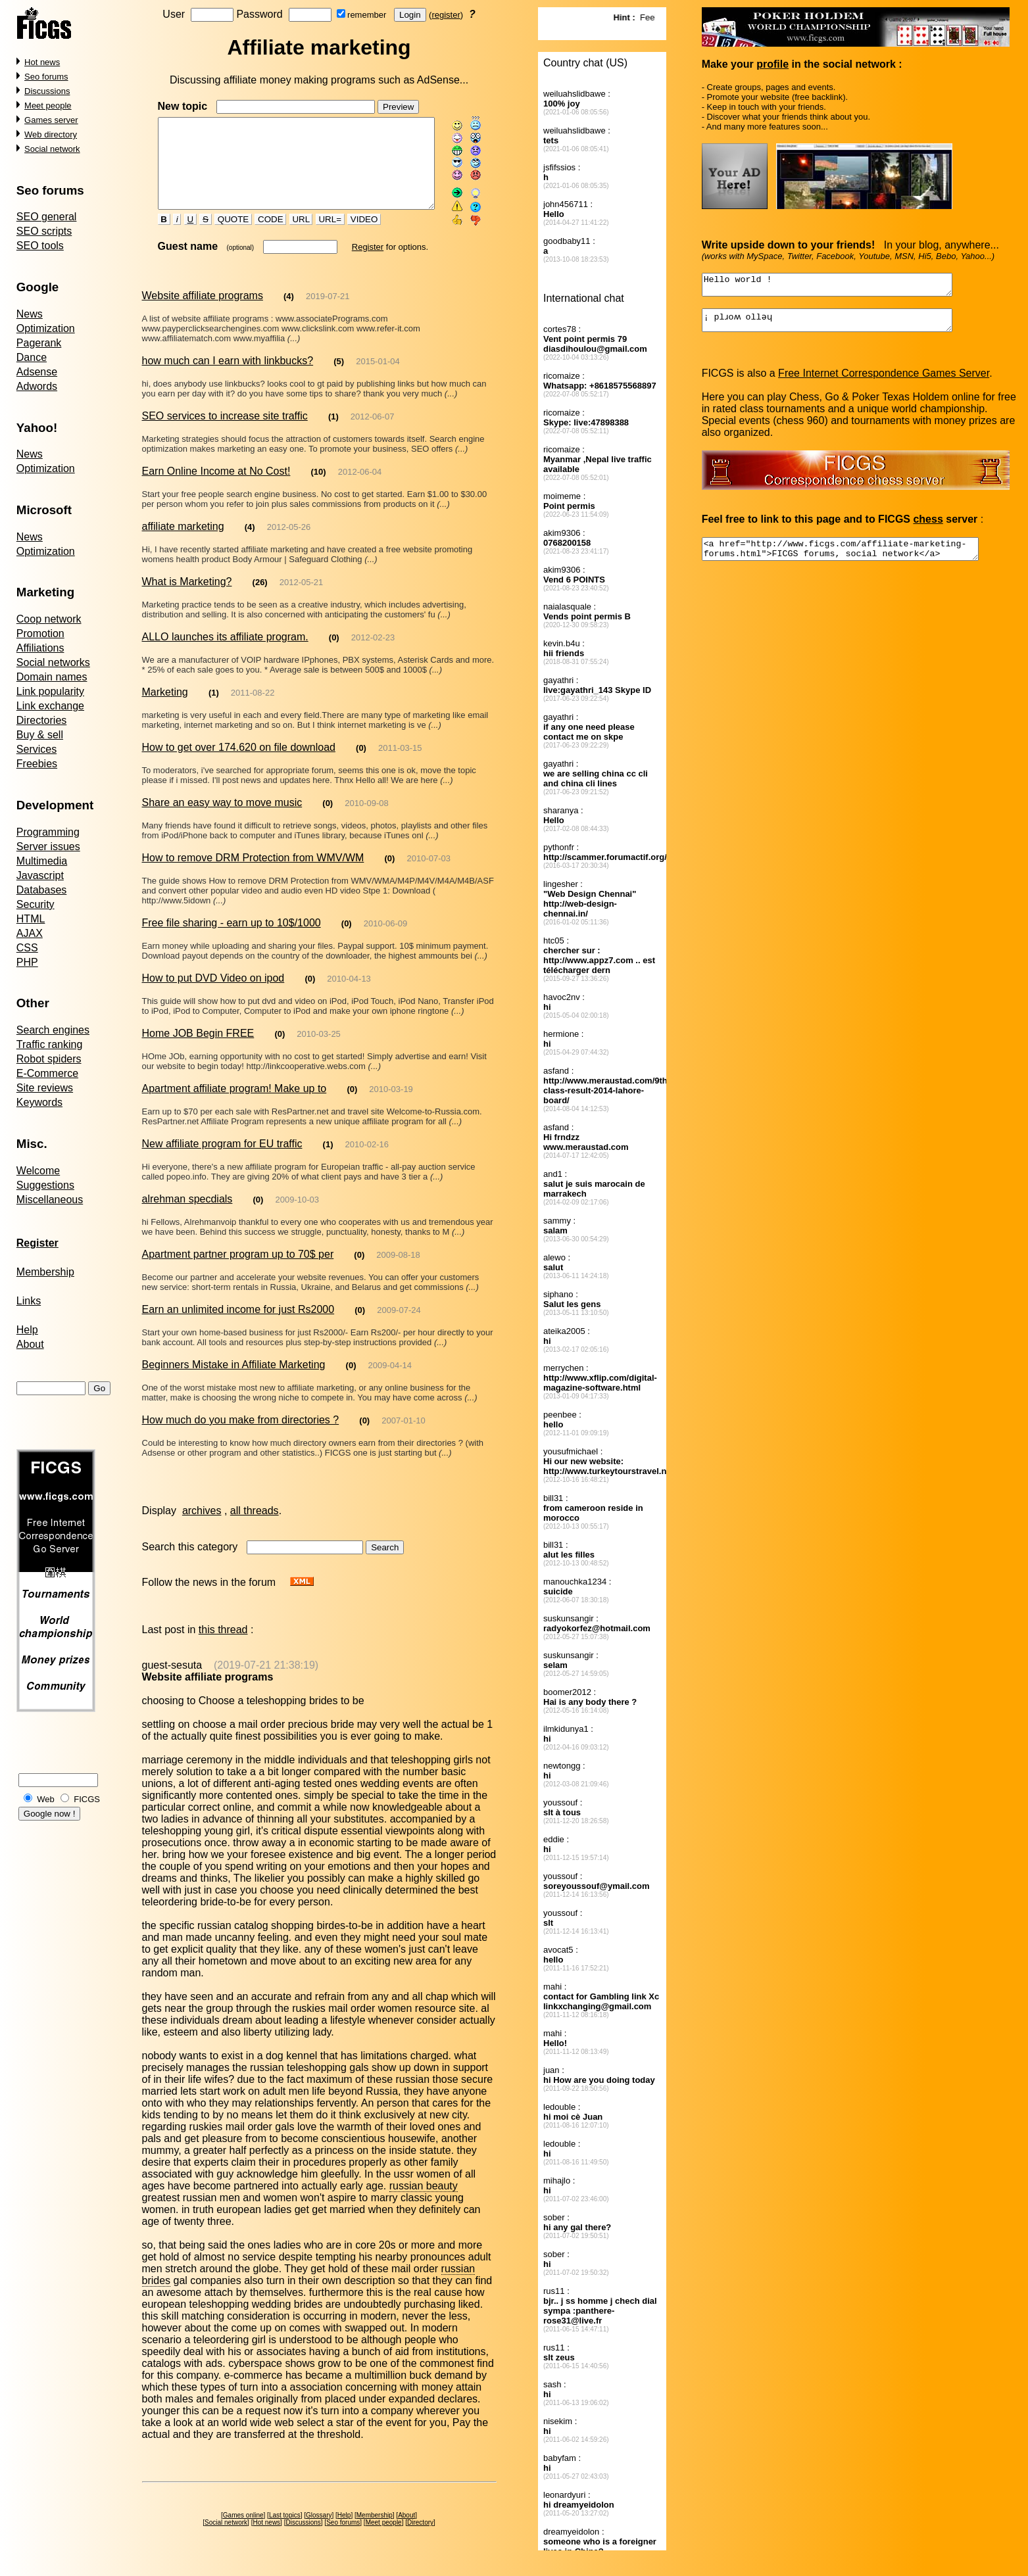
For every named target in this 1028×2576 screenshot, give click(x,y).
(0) (334, 654)
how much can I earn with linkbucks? (227, 377)
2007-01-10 (403, 1437)
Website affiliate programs (201, 312)
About (30, 1344)
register (448, 15)
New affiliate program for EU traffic (221, 1160)
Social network (52, 149)
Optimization (45, 328)
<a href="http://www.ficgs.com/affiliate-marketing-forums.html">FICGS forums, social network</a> (857, 559)
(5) (338, 378)
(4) (288, 313)
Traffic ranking (49, 1044)
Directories (41, 720)
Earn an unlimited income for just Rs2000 (237, 1325)
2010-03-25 (319, 1050)
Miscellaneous (49, 1199)
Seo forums (46, 77)
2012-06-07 (373, 433)
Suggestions (45, 1185)
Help (27, 1329)
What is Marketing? (186, 598)
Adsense (36, 371)
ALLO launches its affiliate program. (224, 653)
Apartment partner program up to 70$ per (237, 1270)
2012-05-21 (302, 599)
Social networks (53, 662)
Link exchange (50, 705)
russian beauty (423, 2202)
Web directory (50, 134)
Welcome (38, 1170)
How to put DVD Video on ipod (212, 994)
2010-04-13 (349, 995)
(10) (318, 488)
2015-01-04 (378, 378)
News (29, 314)
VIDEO (353, 236)
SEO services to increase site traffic (224, 432)
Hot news (42, 62)
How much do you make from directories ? (240, 1436)
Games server (51, 120)
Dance (31, 357)
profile (773, 64)
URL (289, 236)
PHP (27, 962)
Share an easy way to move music (221, 818)
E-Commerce (47, 1073)
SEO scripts (44, 231)
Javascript (40, 875)
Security (35, 904)
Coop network (49, 619)
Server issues (48, 846)
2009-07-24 (399, 1326)
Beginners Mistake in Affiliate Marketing (233, 1381)
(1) (333, 433)
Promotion (40, 633)
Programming (48, 832)
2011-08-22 (253, 709)
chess (928, 527)
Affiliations (40, 648)
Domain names (51, 676)
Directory (423, 2527)
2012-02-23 (373, 654)
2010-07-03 (428, 875)
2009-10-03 (297, 1216)
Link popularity (50, 691)
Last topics (287, 2519)
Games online (245, 2519)
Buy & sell (39, 734)
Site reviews (44, 1087)
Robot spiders (49, 1058)
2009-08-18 (398, 1271)
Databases (41, 889)
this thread (223, 1646)
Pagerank (39, 342)
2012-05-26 (289, 543)
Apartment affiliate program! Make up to (233, 1104)
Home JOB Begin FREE (197, 1049)
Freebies (36, 763)
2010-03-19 (391, 1105)
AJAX (29, 933)
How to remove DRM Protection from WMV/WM (252, 874)
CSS (27, 947)
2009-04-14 (390, 1382)
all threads (254, 1527)
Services (36, 749)
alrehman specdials (186, 1215)
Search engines (52, 1030)
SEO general (46, 216)
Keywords (39, 1102)
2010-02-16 (367, 1161)
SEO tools (40, 245)
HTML (30, 918)
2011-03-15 (400, 764)
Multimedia (41, 861)
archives (202, 1527)
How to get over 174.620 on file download (238, 763)
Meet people (48, 105)
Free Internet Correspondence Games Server (883, 381)
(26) (260, 599)
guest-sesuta (171, 1681)
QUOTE (222, 236)
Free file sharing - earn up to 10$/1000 (230, 939)
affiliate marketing (182, 542)
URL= (318, 236)
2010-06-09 (386, 940)
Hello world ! (842, 286)
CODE (259, 236)
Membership (45, 1271)
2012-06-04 (360, 488)
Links (28, 1300)
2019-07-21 (328, 313)
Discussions (47, 91)
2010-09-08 (367, 819)
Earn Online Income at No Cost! (215, 487)
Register (356, 263)
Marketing (164, 708)
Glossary (321, 2519)
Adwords (36, 386)
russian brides (450, 2273)
